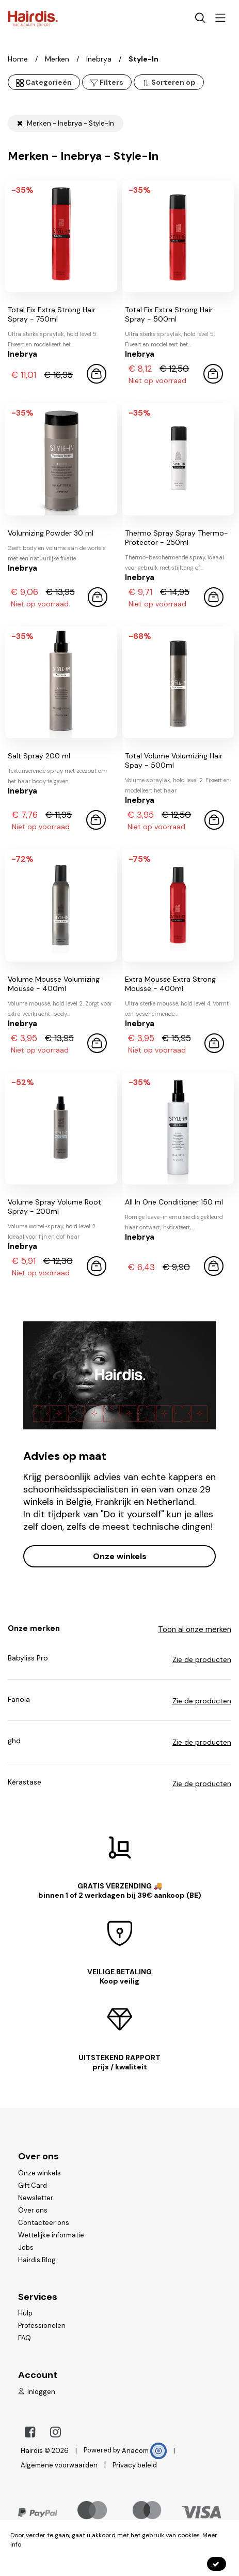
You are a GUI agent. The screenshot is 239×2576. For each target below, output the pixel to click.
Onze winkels (120, 1556)
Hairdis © (35, 2450)
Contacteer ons (43, 2222)
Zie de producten (201, 1659)
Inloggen (36, 2391)
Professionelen (42, 2325)
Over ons (32, 2210)
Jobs (26, 2247)
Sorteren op (169, 82)
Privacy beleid (135, 2465)
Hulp (25, 2313)
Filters (106, 82)
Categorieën (44, 82)
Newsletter (35, 2197)
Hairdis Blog (37, 2259)
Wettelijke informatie (51, 2235)
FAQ (24, 2338)
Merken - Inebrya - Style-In (65, 123)
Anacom (144, 2450)
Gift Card (32, 2185)
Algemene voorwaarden (59, 2465)
